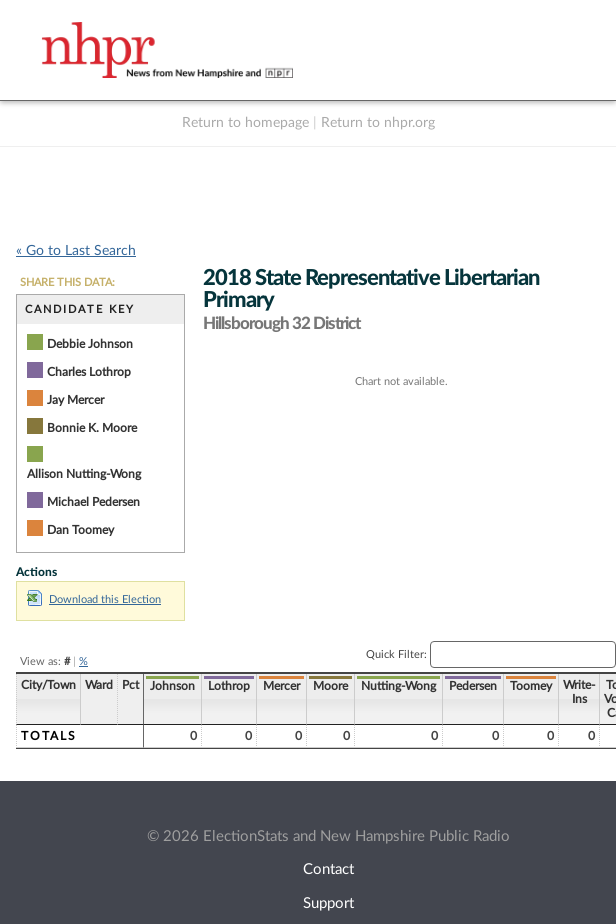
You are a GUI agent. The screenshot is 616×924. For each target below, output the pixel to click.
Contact (328, 869)
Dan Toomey (80, 530)
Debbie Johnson (90, 344)
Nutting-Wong (398, 686)
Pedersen (473, 686)
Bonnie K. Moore (92, 428)
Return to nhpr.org (378, 123)
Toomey (531, 686)
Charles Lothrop (89, 372)
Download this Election (94, 599)
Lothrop (229, 686)
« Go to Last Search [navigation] (76, 251)
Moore (330, 686)
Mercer (281, 686)
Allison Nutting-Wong (84, 474)
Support (328, 903)
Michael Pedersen (93, 502)
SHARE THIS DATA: (67, 282)
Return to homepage (245, 123)
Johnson (172, 686)
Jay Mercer (75, 400)
